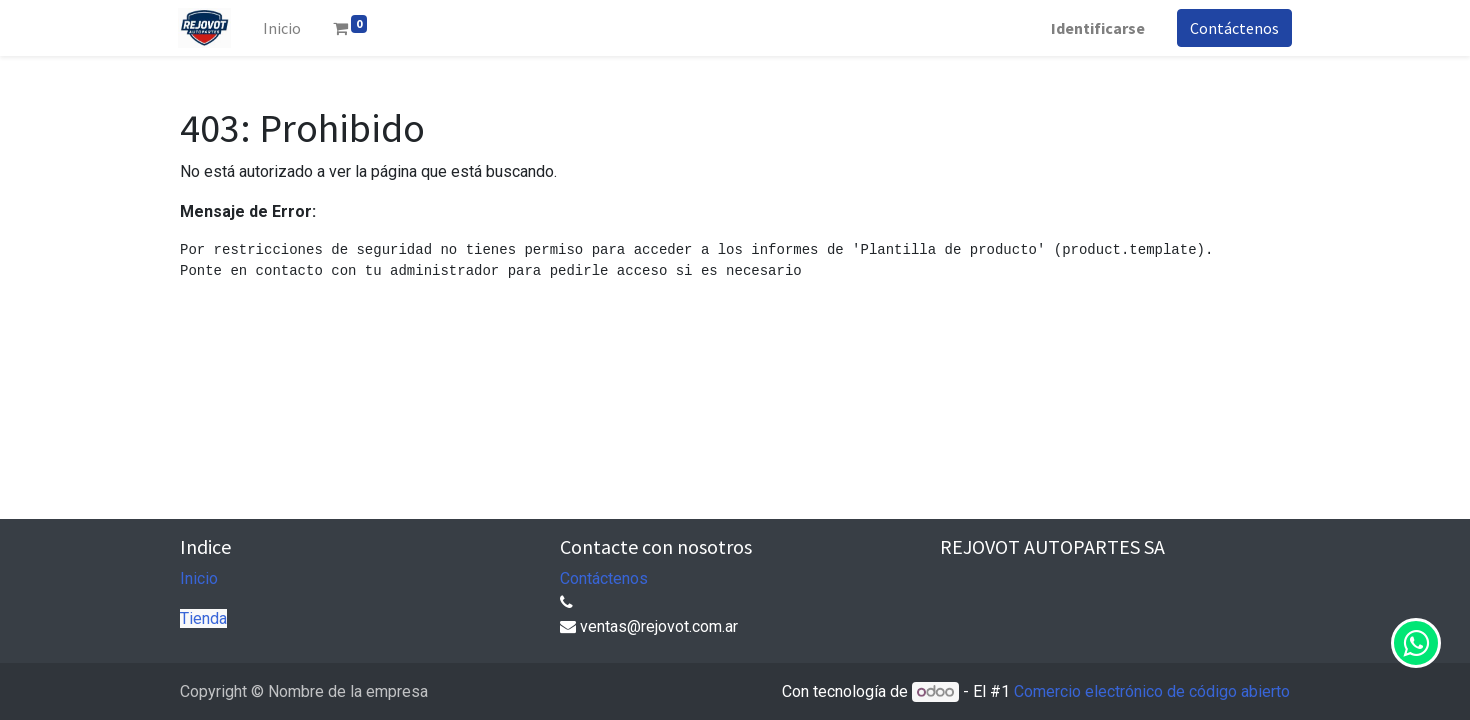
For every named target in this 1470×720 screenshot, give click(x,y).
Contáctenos (1232, 28)
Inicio (199, 578)
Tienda (203, 618)
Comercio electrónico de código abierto (1152, 691)
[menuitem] (284, 28)
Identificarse (1096, 28)
